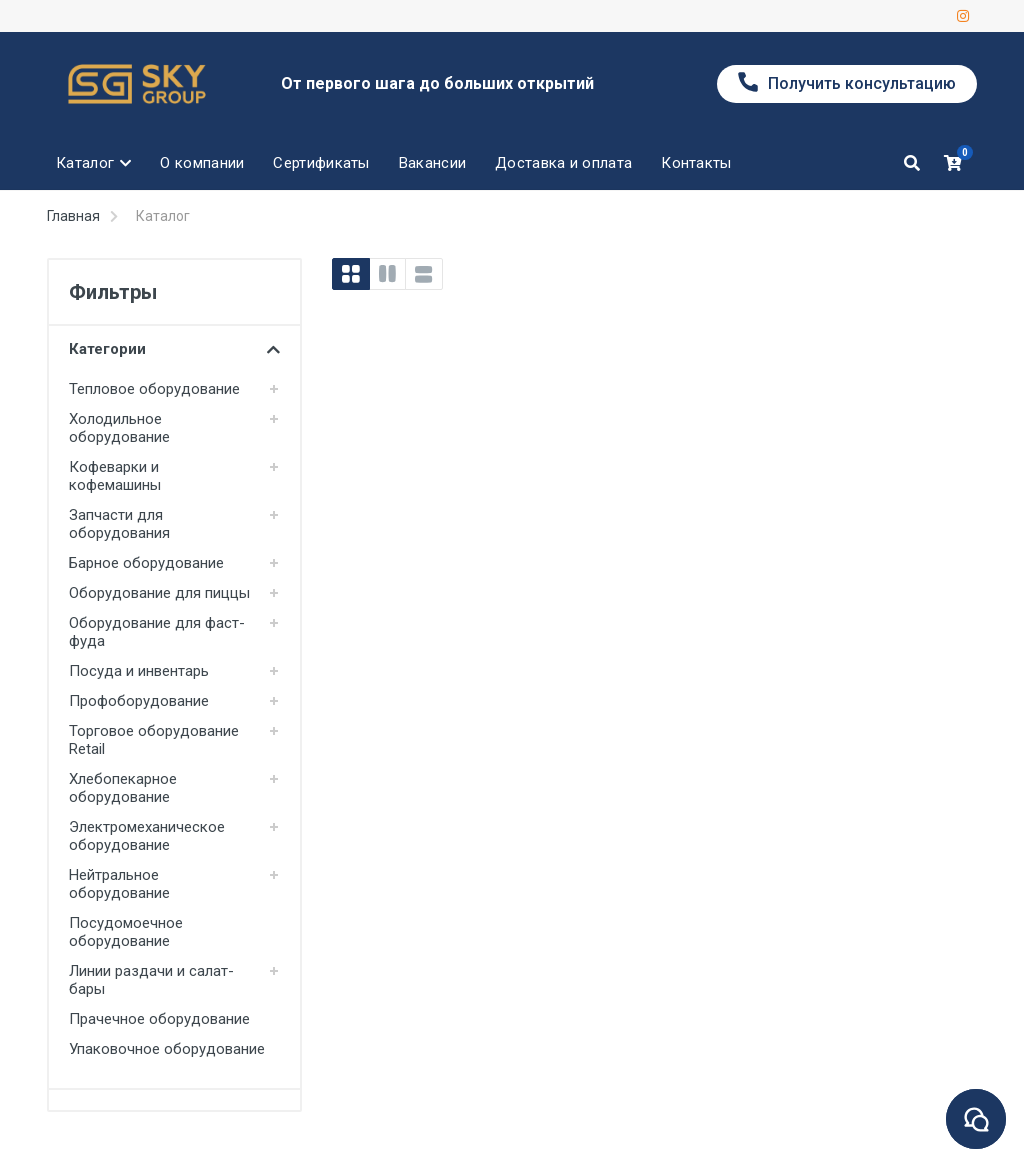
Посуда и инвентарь (139, 671)
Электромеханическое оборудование (147, 836)
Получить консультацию (847, 82)
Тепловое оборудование (154, 389)
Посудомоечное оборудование (126, 932)
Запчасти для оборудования (119, 524)
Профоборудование (139, 701)
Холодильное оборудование (119, 428)
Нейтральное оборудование (119, 884)
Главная (73, 216)
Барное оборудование (146, 563)
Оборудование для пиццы (159, 593)
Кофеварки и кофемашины (115, 476)
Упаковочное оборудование (167, 1049)
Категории (174, 349)
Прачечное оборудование (159, 1019)
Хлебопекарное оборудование (123, 788)
